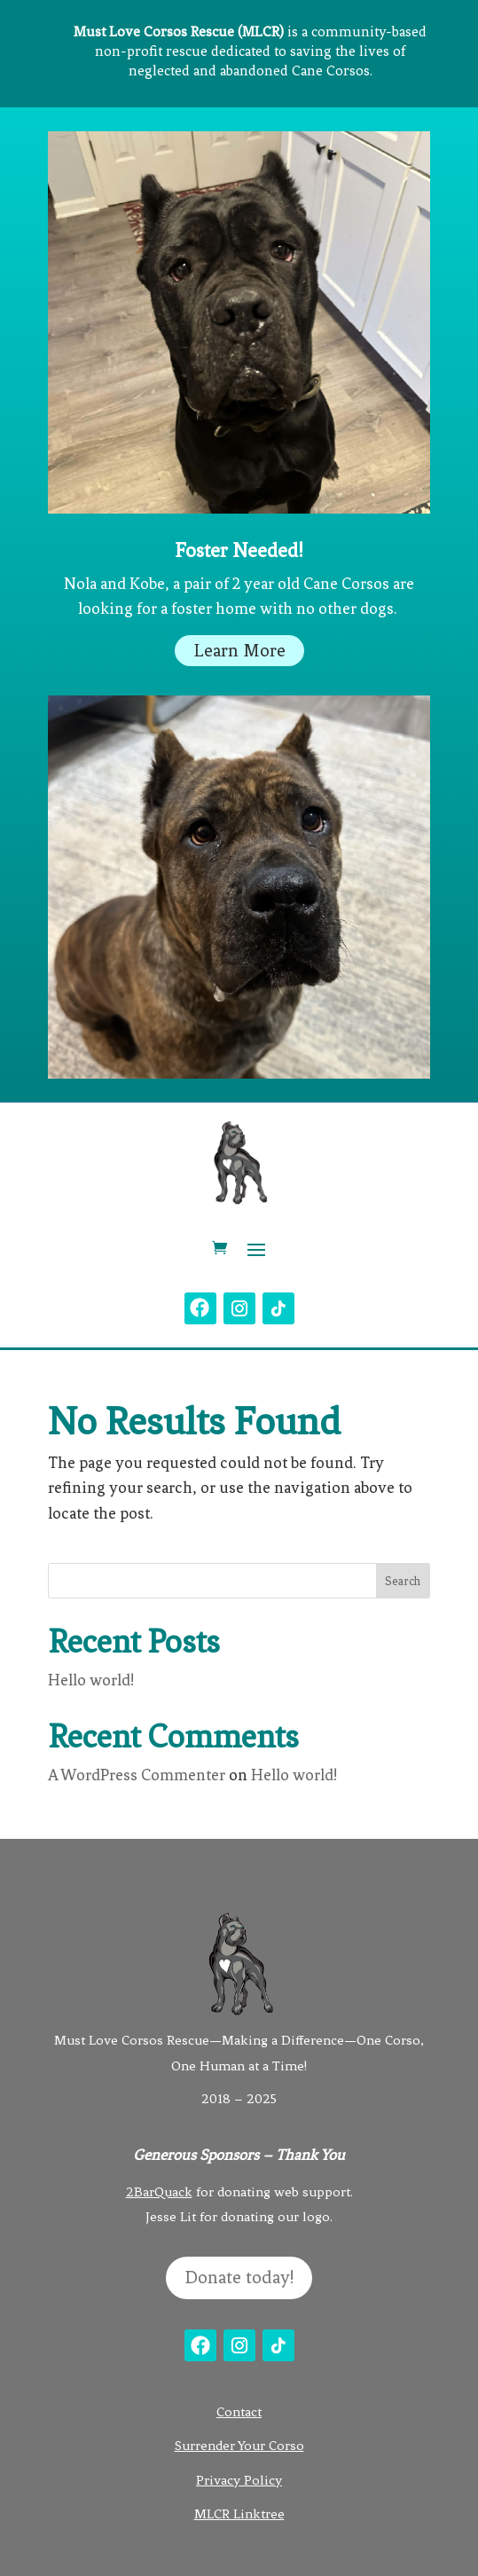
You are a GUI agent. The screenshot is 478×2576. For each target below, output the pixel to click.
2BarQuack (159, 2192)
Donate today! (239, 2277)
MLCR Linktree (239, 2514)
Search (402, 1581)
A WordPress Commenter (136, 1775)
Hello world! (91, 1680)
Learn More (239, 650)
